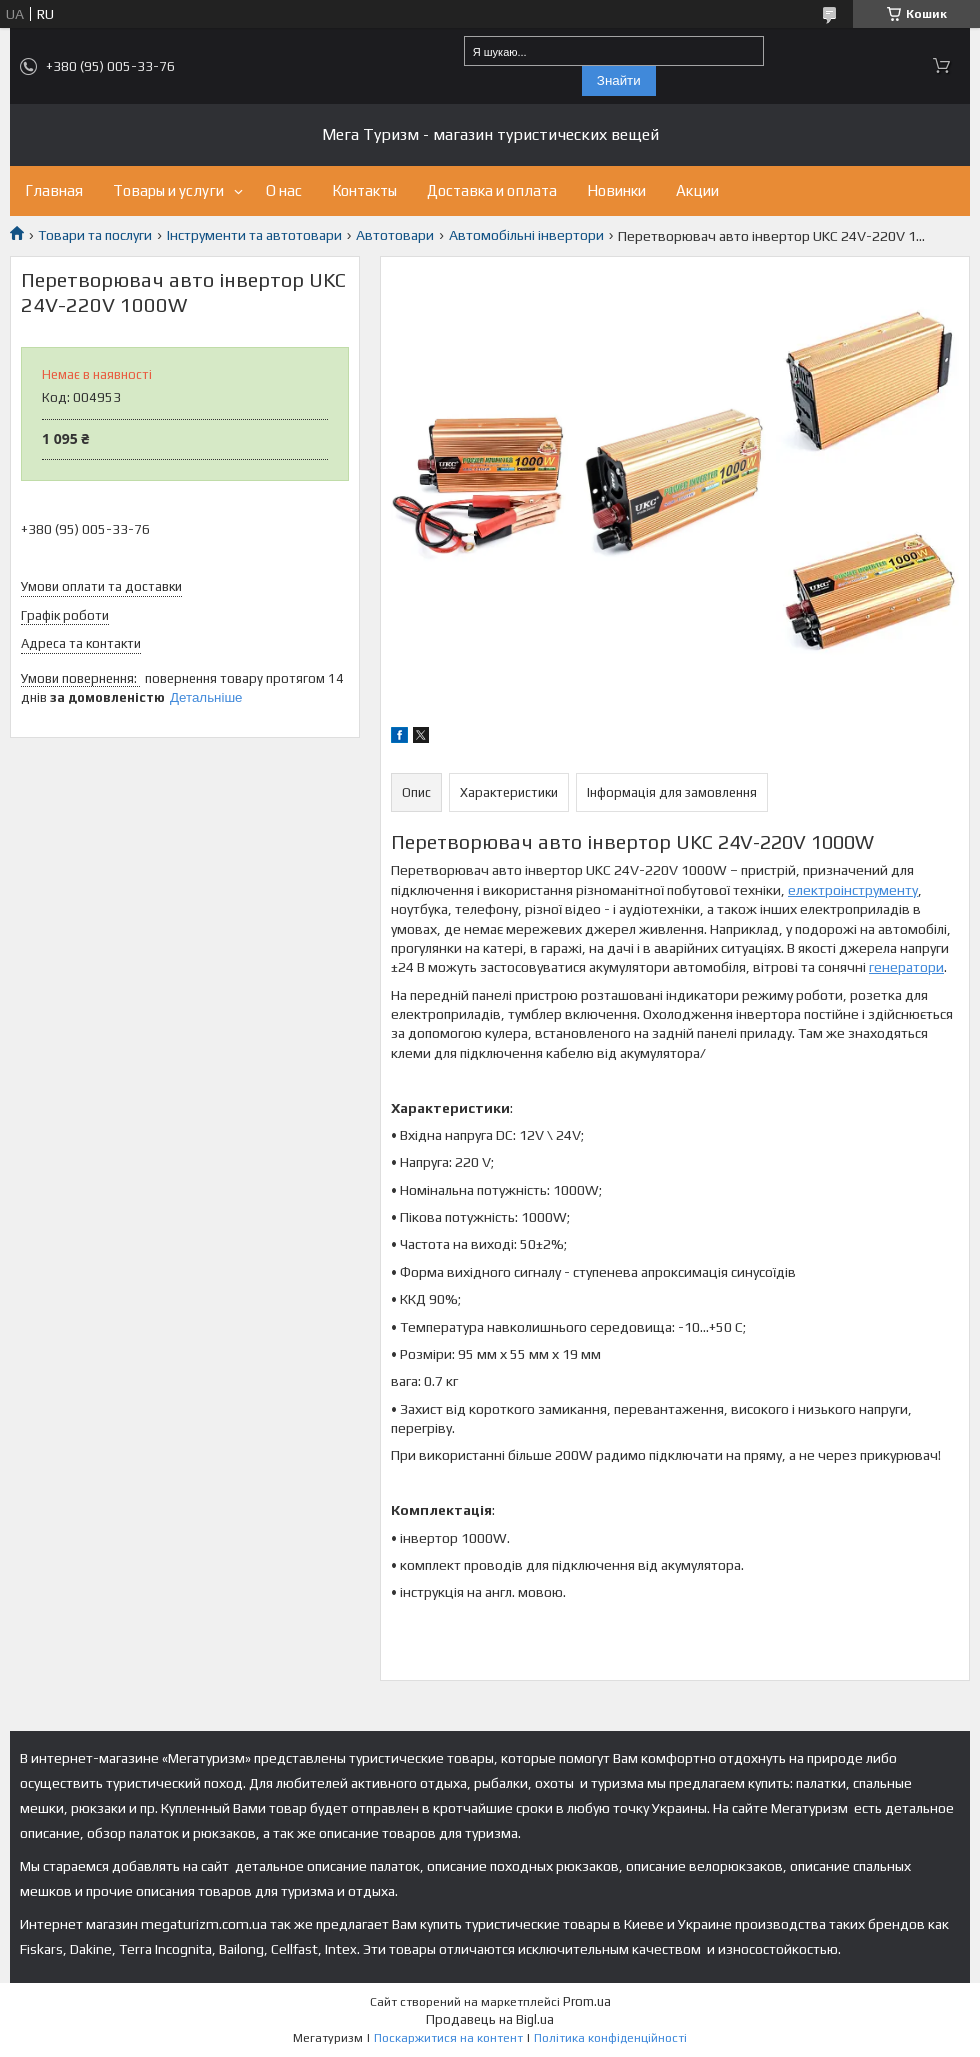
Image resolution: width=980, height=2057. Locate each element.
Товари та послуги (95, 235)
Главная (54, 190)
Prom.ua (587, 2001)
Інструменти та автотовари (254, 235)
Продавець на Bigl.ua (490, 2019)
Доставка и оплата (492, 190)
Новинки (616, 190)
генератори (906, 967)
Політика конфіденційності (610, 2038)
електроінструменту (853, 890)
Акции (697, 190)
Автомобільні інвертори (526, 235)
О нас (284, 190)
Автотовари (395, 235)
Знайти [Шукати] (619, 80)
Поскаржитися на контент (448, 2038)
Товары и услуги (168, 190)
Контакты (364, 190)
